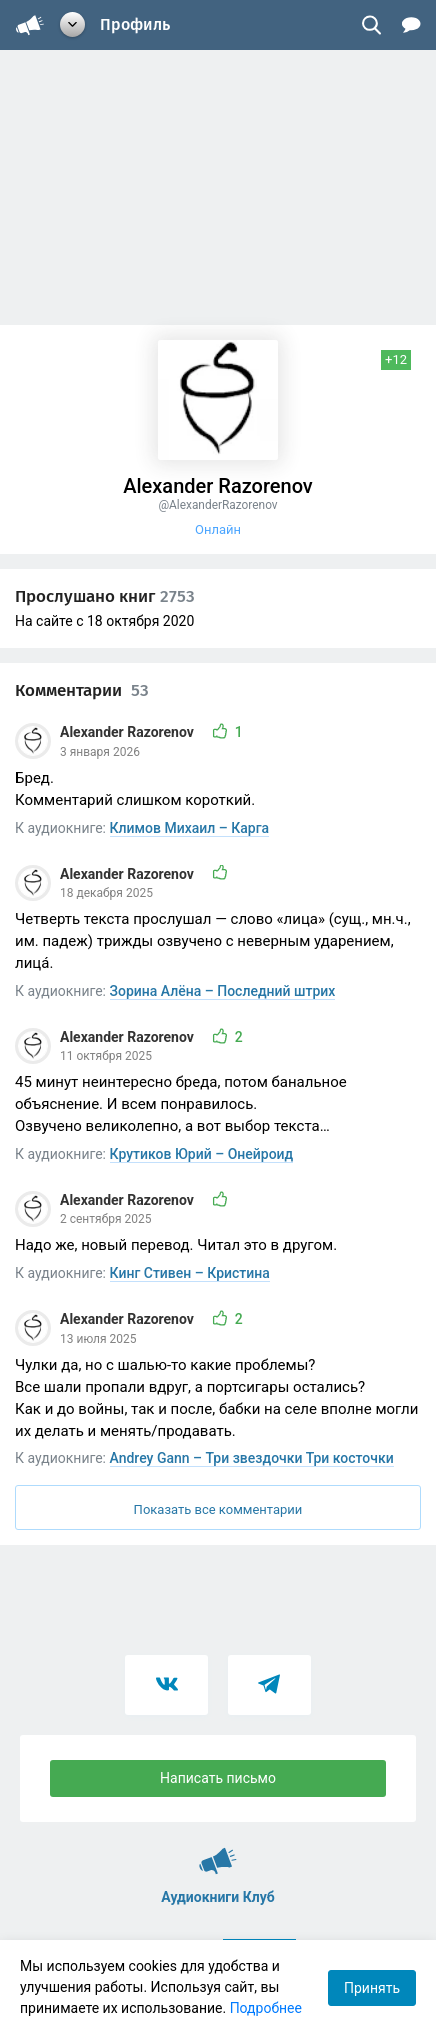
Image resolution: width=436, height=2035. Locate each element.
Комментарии (82, 690)
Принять (372, 1988)
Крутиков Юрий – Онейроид (202, 1154)
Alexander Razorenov (128, 732)
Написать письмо (218, 1778)
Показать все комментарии (218, 1509)
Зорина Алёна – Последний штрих (223, 991)
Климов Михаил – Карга (190, 828)
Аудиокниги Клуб (218, 1852)
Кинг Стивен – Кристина (190, 1273)
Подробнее (266, 2008)
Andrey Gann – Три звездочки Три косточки (252, 1458)
